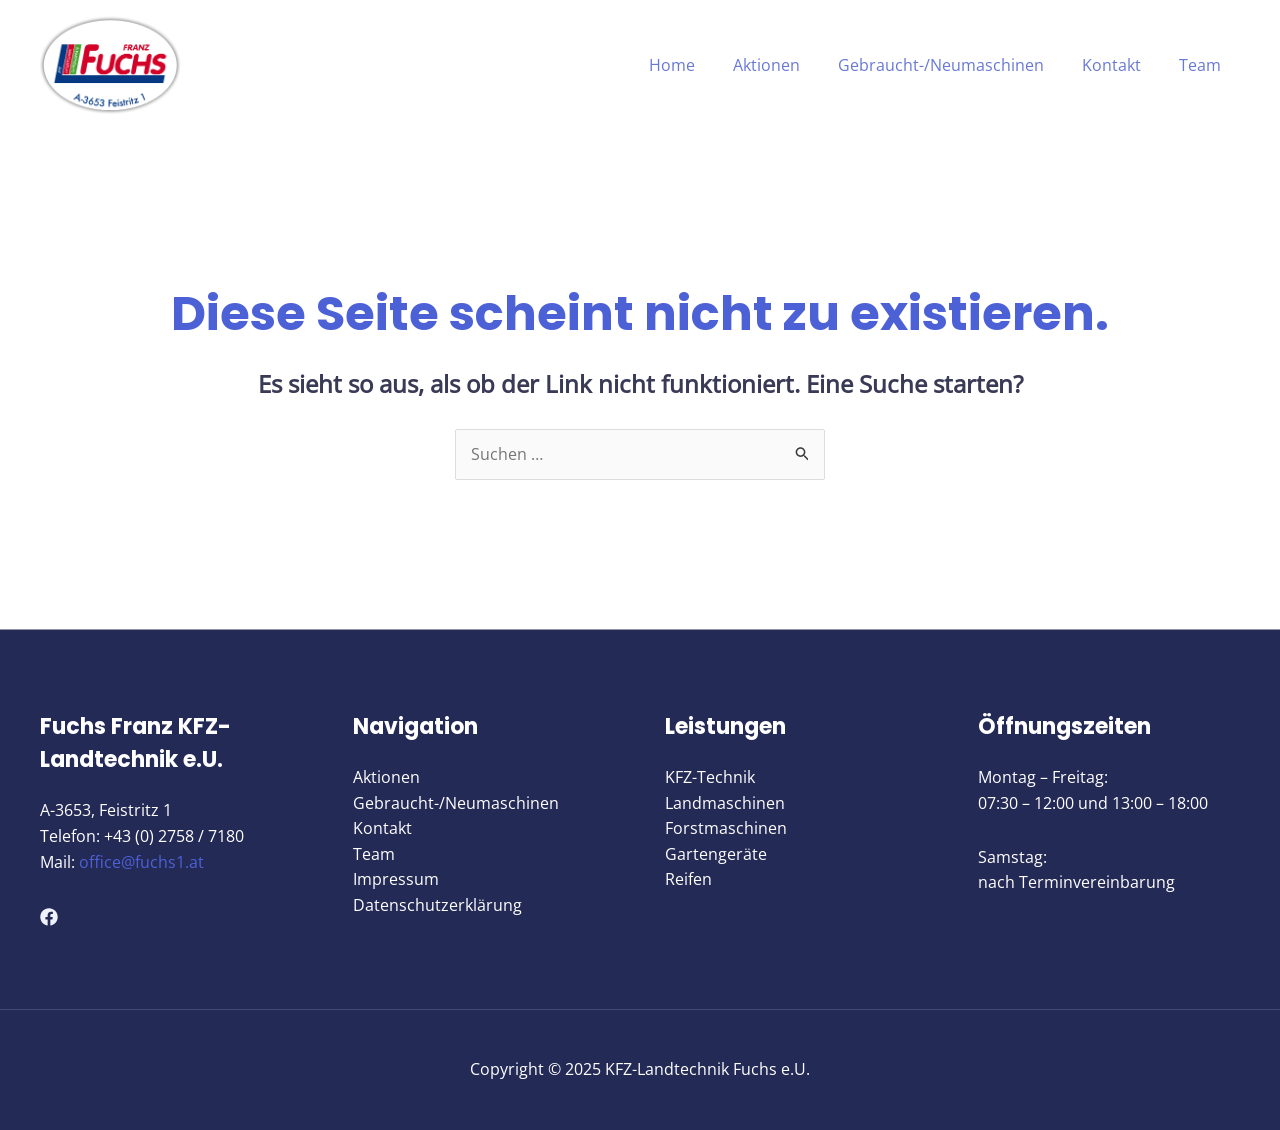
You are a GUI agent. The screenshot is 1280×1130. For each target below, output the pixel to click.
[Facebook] (49, 917)
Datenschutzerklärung (437, 906)
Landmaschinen (725, 803)
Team (1203, 65)
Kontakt (1120, 65)
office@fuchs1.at (141, 862)
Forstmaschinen (726, 829)
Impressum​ (396, 880)
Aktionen (787, 65)
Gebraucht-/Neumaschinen (956, 65)
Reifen (688, 880)
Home (699, 65)
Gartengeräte (716, 854)
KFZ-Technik (710, 778)
